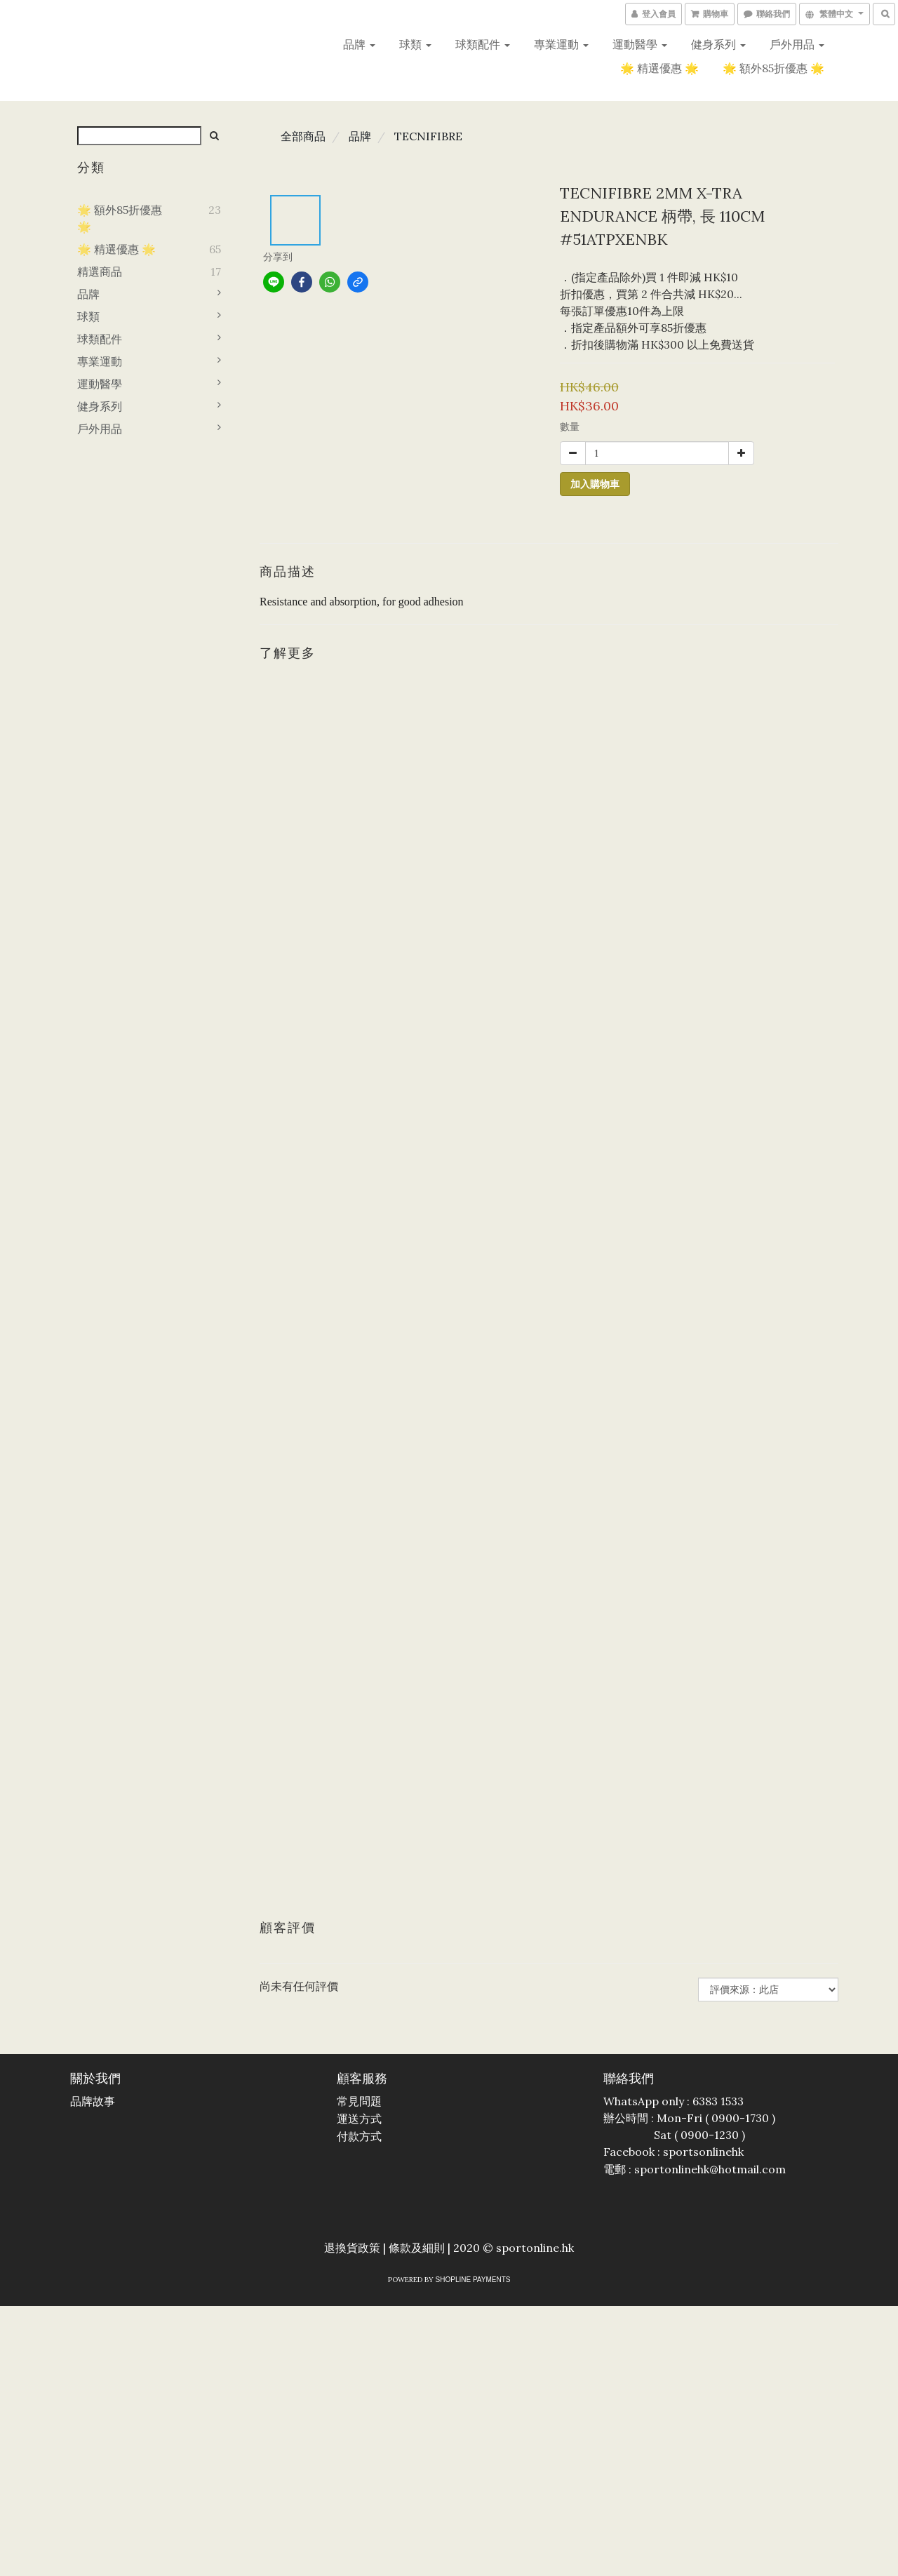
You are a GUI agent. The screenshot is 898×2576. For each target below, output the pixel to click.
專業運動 (561, 44)
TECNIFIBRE (428, 136)
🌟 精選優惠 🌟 (659, 68)
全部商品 (303, 136)
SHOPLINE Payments (473, 2279)
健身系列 (718, 44)
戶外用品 (797, 44)
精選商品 (99, 271)
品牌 (359, 44)
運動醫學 (639, 44)
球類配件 (482, 44)
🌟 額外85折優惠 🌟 (773, 68)
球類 (415, 44)
